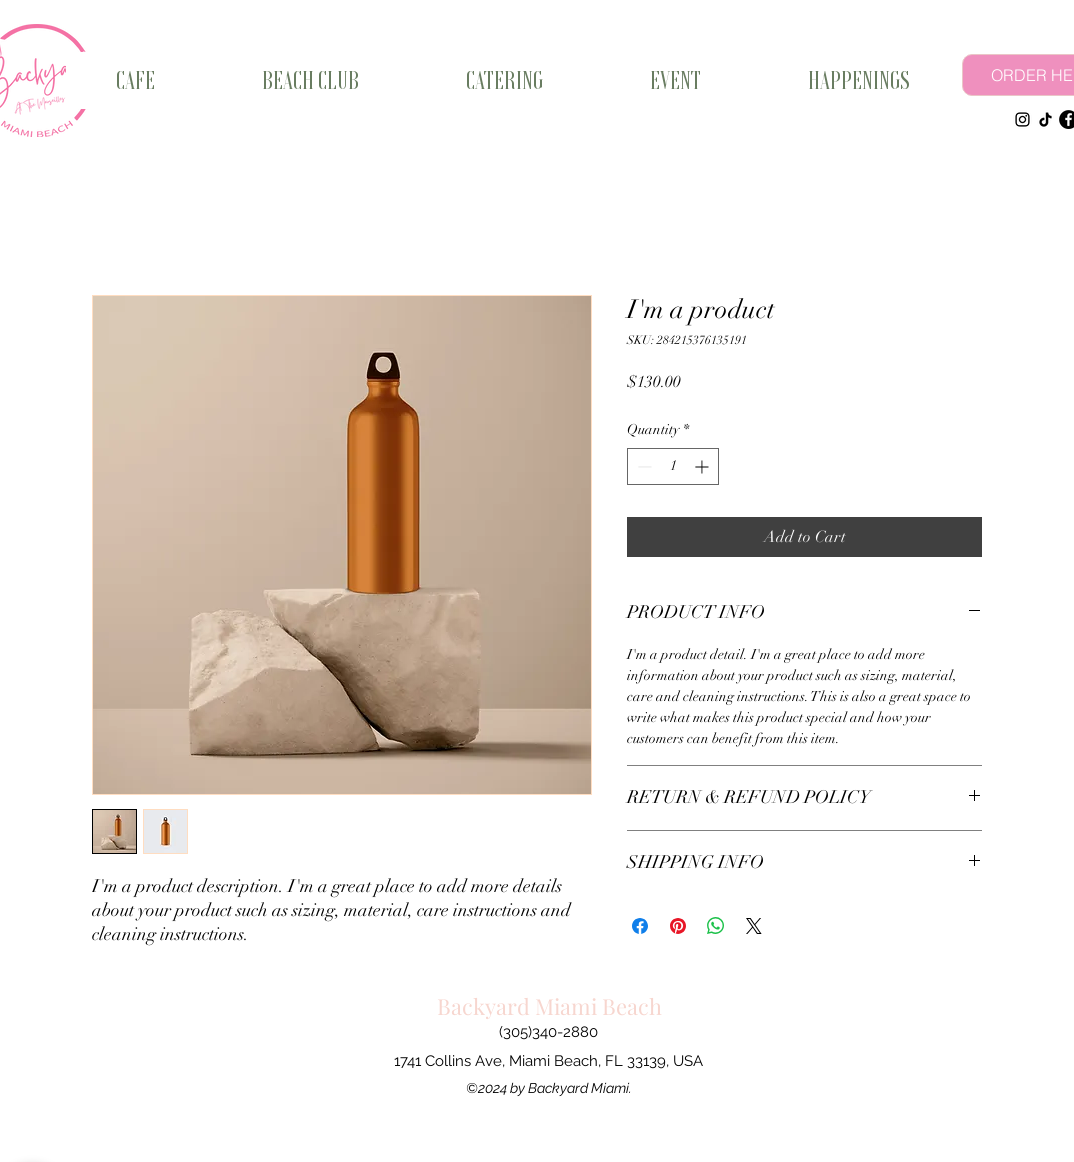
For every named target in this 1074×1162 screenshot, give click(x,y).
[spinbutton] (673, 466)
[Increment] (703, 466)
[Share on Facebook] (640, 926)
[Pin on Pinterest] (678, 926)
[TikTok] (1045, 119)
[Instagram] (1022, 119)
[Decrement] (642, 466)
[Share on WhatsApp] (716, 926)
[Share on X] (754, 926)
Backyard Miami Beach (549, 1006)
